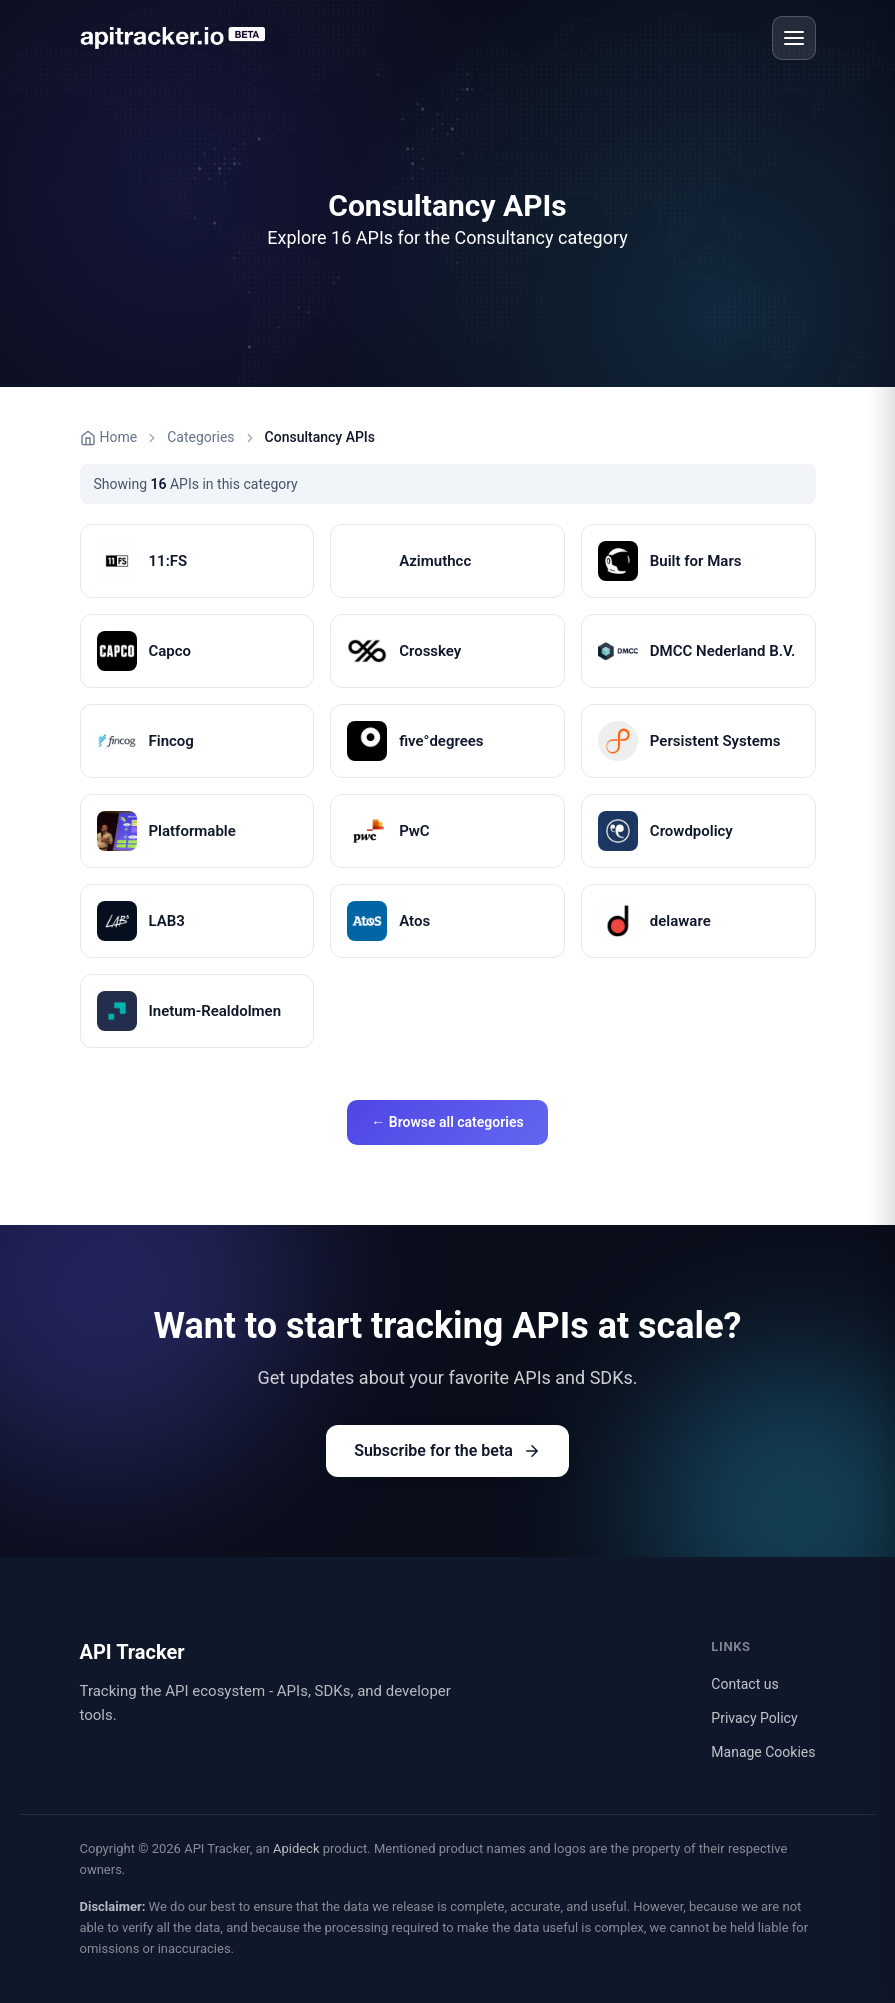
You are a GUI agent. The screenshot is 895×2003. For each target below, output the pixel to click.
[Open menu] (794, 38)
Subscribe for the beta (447, 1450)
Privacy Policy (754, 1718)
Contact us (744, 1684)
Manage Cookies (763, 1752)
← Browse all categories (447, 1122)
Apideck (296, 1848)
